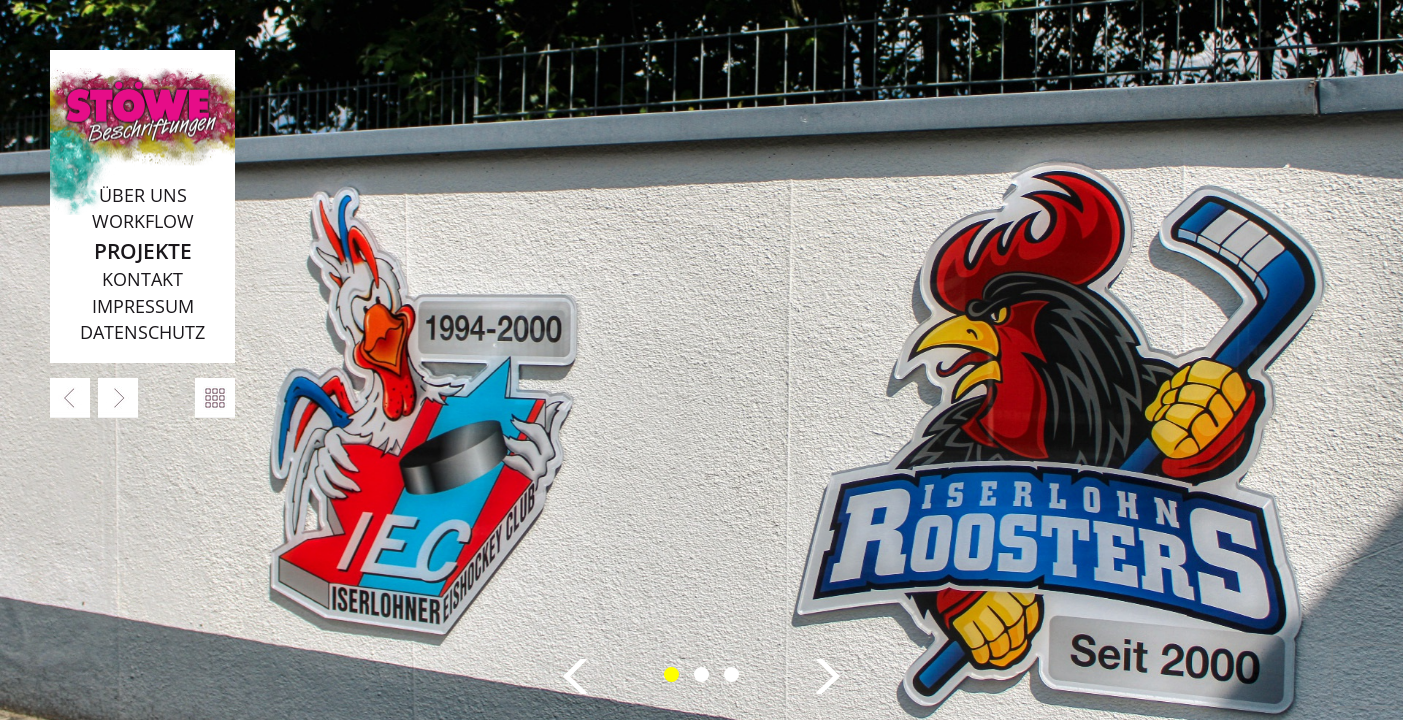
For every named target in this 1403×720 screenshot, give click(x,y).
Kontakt (142, 279)
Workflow (143, 221)
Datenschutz (142, 332)
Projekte (143, 250)
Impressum (143, 306)
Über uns (143, 195)
